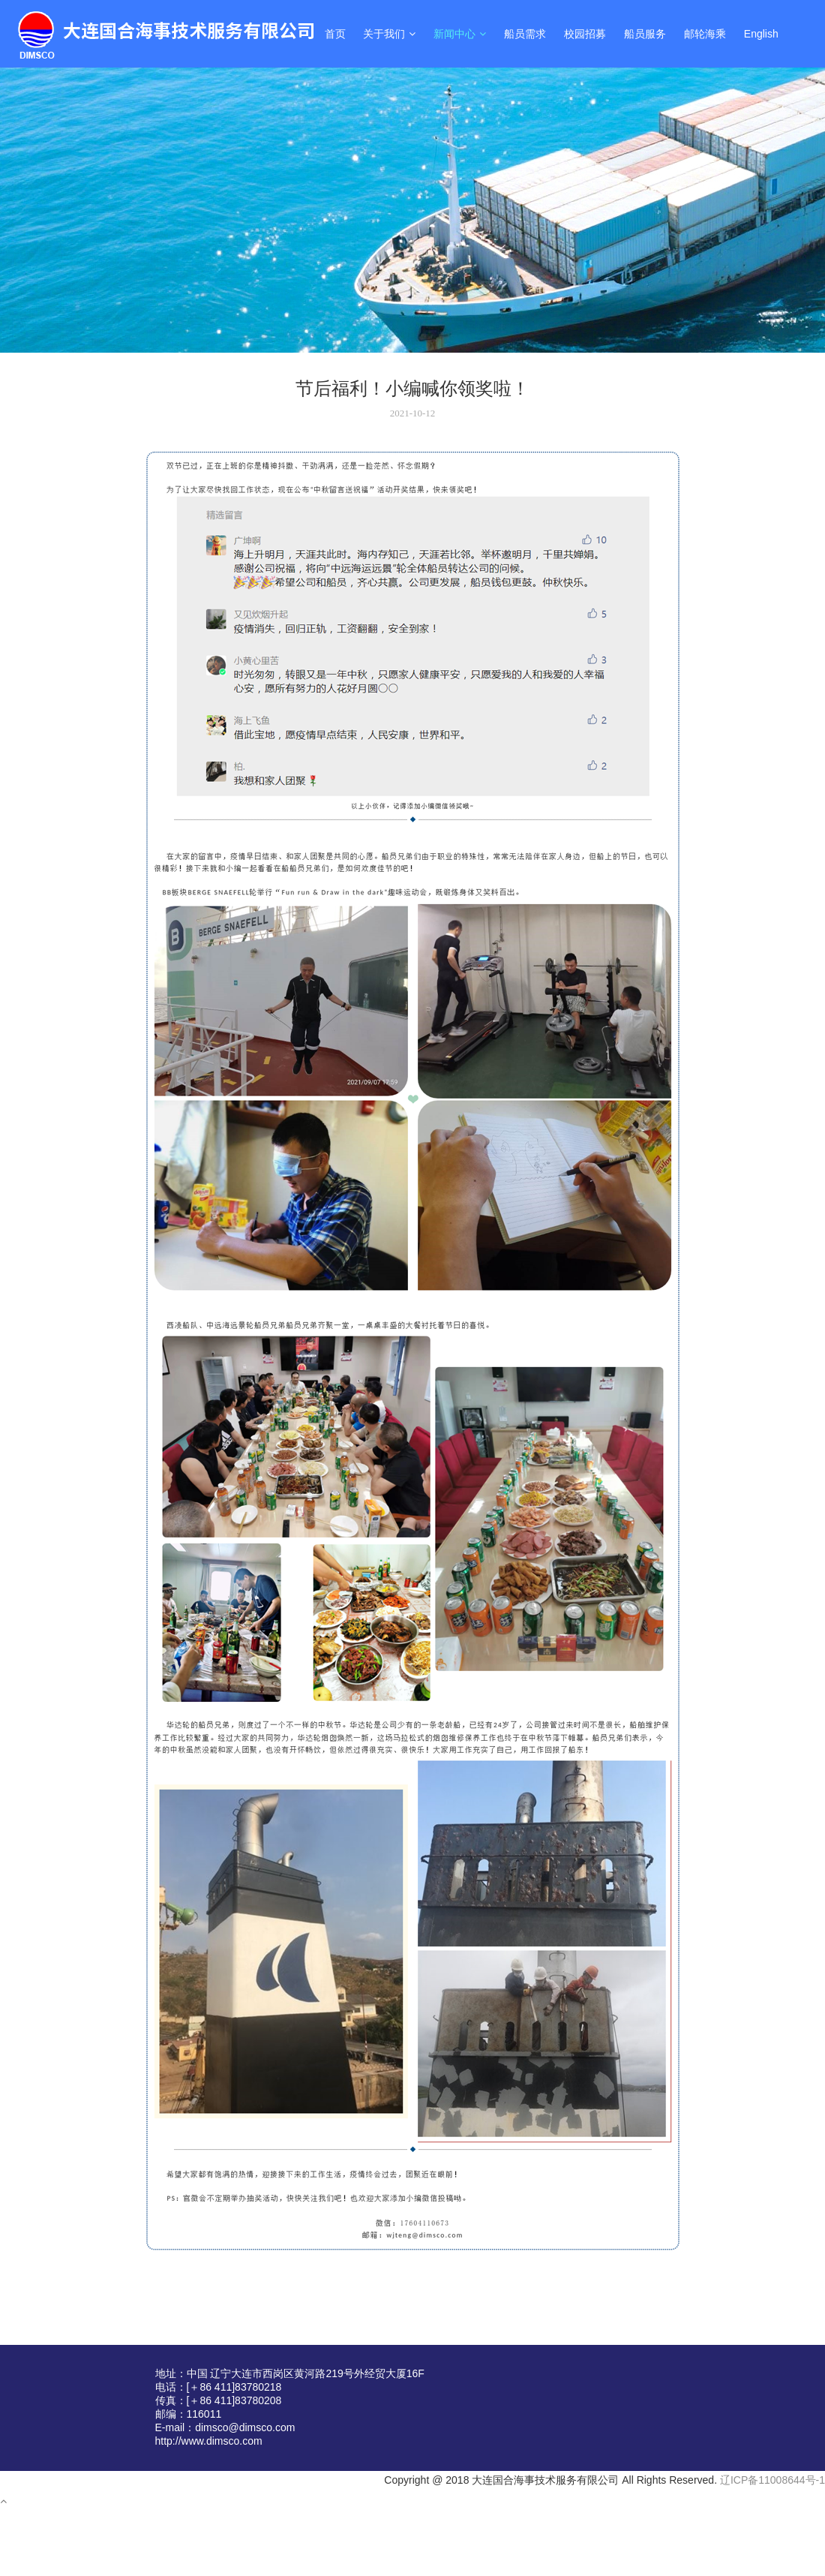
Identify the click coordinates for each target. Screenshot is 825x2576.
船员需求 (525, 34)
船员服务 (645, 34)
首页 (335, 34)
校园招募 (585, 34)
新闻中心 (460, 34)
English (761, 34)
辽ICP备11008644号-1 (772, 2480)
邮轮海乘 (705, 34)
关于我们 (389, 34)
